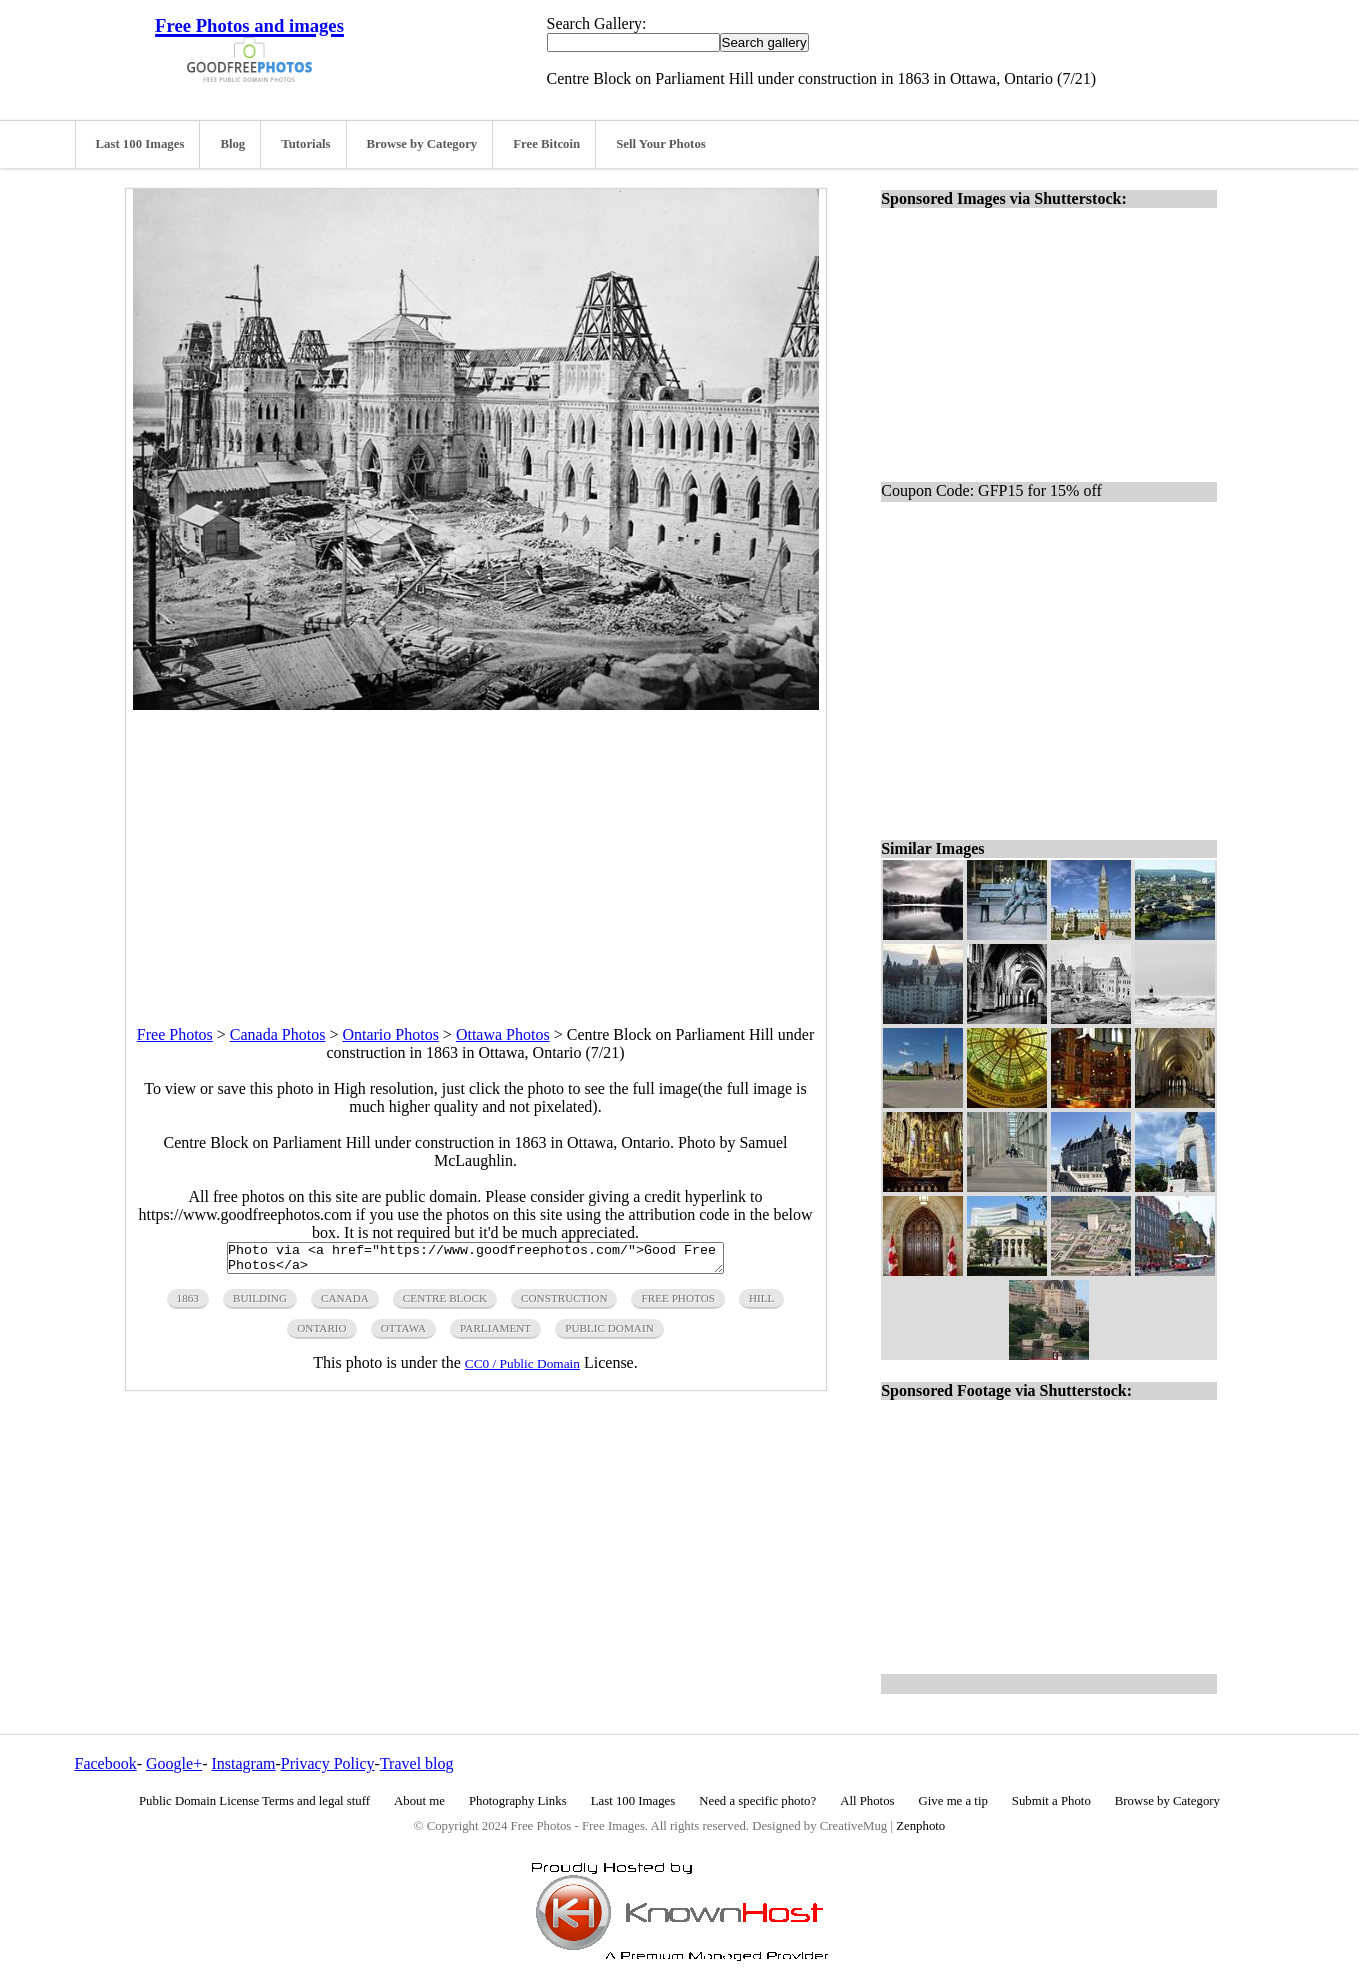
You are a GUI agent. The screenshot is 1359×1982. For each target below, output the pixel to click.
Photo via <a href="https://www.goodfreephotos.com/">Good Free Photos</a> (475, 1261)
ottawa (403, 1334)
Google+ (174, 1763)
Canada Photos (278, 1034)
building (260, 1304)
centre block (445, 1304)
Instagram (243, 1763)
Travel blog (417, 1763)
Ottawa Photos (503, 1034)
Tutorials (305, 144)
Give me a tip (953, 1801)
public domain (609, 1334)
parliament (495, 1334)
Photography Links (518, 1801)
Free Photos (175, 1034)
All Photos (867, 1801)
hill (761, 1304)
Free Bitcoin (546, 144)
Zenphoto (920, 1826)
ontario (321, 1334)
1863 (188, 1304)
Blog (232, 144)
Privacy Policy (328, 1763)
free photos (677, 1304)
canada (345, 1304)
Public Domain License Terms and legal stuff (254, 1801)
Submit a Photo (1051, 1801)
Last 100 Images (140, 144)
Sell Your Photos (661, 144)
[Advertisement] (476, 850)
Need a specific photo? (757, 1801)
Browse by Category (422, 144)
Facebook (106, 1763)
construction (564, 1304)
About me (419, 1801)
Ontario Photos (390, 1034)
